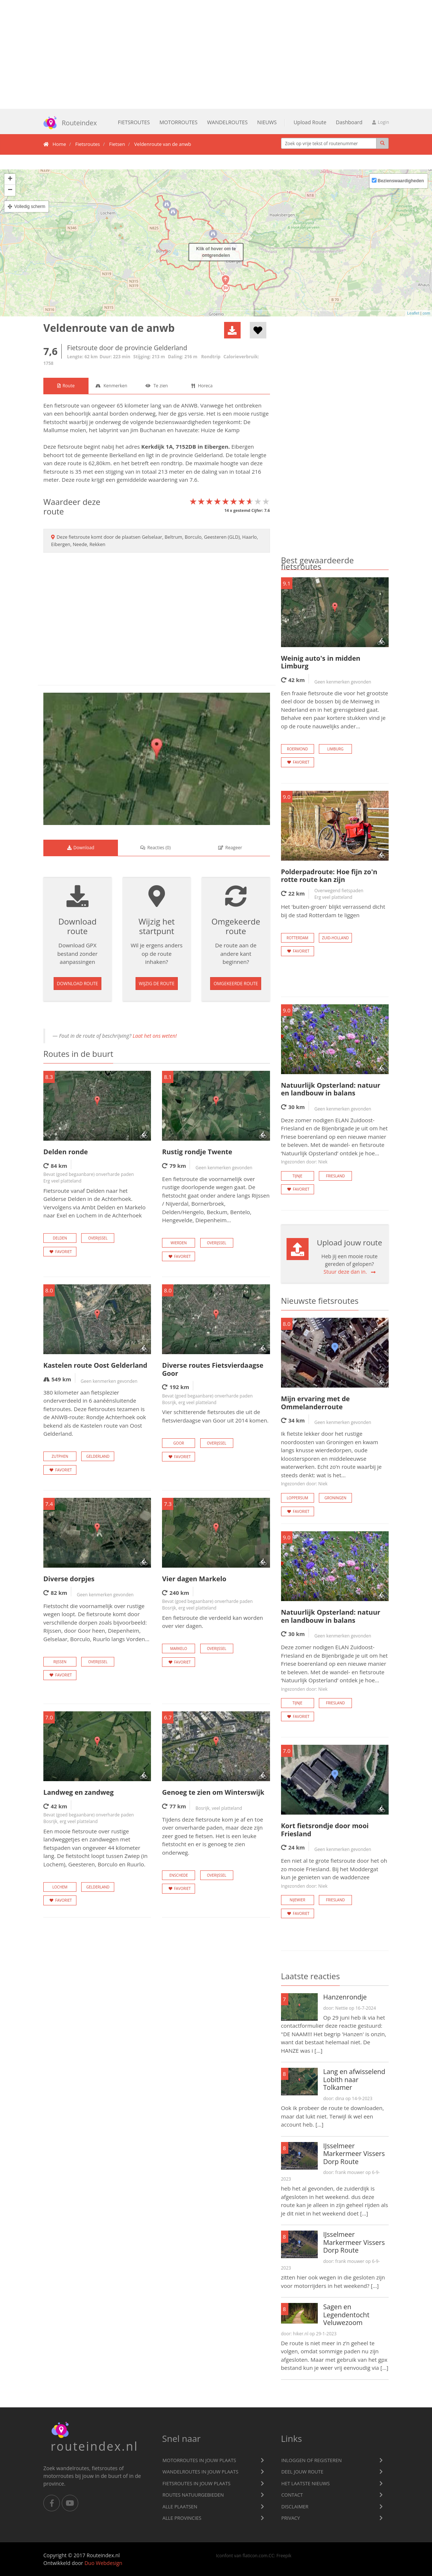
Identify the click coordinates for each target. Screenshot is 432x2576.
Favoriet (60, 1251)
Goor (178, 1443)
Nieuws (267, 122)
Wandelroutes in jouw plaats (200, 2471)
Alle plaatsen (179, 2506)
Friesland (335, 1175)
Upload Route (310, 122)
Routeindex (67, 123)
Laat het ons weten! (155, 1035)
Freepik (283, 2555)
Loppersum (297, 1497)
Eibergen (216, 446)
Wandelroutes (227, 122)
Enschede (178, 1875)
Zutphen (60, 1456)
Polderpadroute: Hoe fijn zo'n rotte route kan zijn (329, 875)
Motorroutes (178, 122)
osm (426, 313)
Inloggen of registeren (311, 2460)
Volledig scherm (30, 206)
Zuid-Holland (335, 937)
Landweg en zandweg (78, 1792)
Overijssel (98, 1238)
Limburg (335, 748)
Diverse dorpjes (68, 1578)
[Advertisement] (216, 54)
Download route (77, 983)
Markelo (178, 1648)
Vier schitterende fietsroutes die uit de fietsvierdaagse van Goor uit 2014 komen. (215, 1416)
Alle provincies (181, 2518)
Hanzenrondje (345, 1996)
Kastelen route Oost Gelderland (95, 1365)
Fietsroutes (134, 122)
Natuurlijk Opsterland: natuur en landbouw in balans (331, 1089)
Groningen (335, 1497)
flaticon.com (254, 2555)
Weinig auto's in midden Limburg (320, 662)
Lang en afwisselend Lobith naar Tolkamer (354, 2079)
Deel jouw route (302, 2471)
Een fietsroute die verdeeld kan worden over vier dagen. (212, 1622)
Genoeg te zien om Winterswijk (213, 1792)
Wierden (178, 1242)
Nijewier (297, 1899)
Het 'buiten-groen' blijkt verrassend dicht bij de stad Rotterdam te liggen (333, 911)
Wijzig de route (156, 983)
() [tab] (155, 847)
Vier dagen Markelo (194, 1578)
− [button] (10, 190)
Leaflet (413, 313)
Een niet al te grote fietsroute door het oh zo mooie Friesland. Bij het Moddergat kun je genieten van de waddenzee (334, 1873)
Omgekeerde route (235, 983)
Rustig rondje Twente (197, 1151)
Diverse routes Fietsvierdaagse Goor (212, 1369)
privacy (290, 2518)
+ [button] (10, 179)
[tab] (66, 386)
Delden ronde (65, 1151)
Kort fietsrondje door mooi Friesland (325, 1829)
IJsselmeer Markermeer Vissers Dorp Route (354, 2153)
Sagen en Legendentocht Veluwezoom (346, 2314)
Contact (292, 2494)
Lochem (59, 1887)
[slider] (229, 501)
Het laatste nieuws (305, 2483)
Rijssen (59, 1661)
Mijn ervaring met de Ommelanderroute (315, 1402)
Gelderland (208, 455)
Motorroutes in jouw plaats (199, 2460)
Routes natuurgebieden (193, 2494)
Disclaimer (295, 2506)
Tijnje (297, 1175)
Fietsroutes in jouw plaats (196, 2483)
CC (271, 2555)
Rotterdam (297, 937)
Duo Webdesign (103, 2562)
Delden (60, 1238)
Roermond (297, 748)
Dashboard (349, 122)
